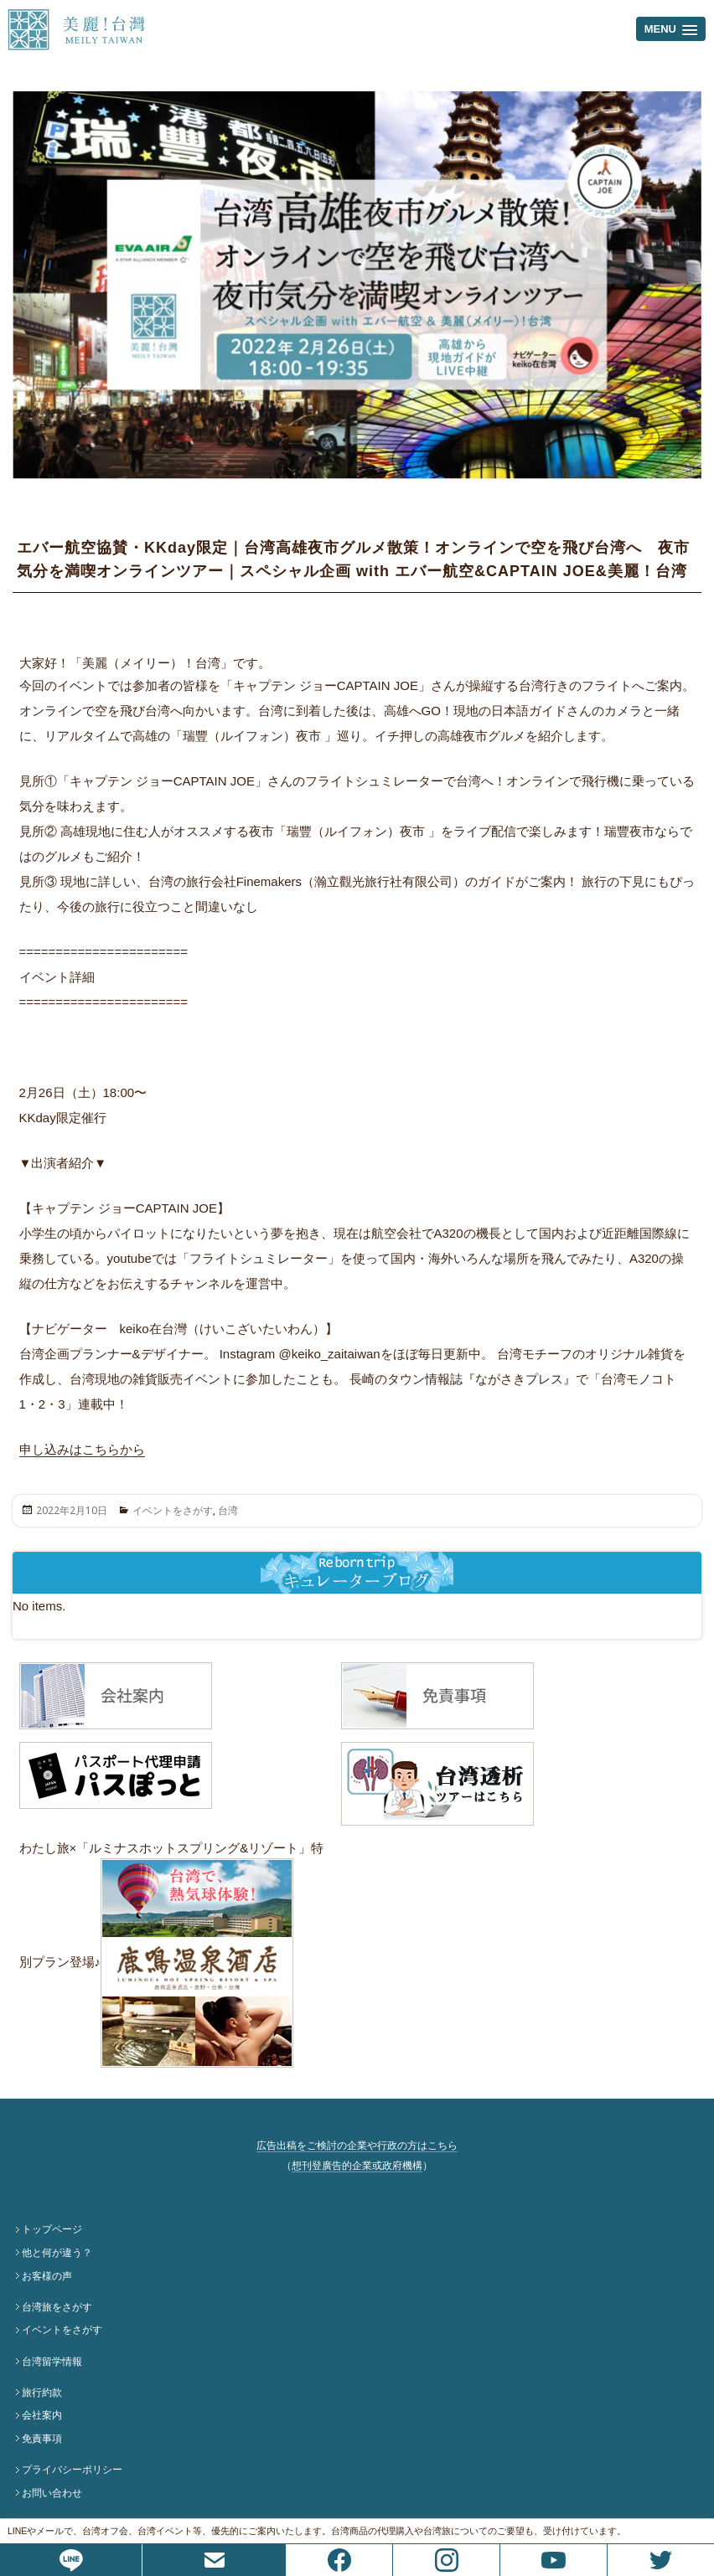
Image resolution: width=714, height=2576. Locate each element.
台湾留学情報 (52, 2361)
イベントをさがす (172, 1510)
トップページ (52, 2229)
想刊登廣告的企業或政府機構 (357, 2166)
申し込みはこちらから (82, 1449)
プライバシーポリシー (72, 2470)
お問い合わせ (52, 2493)
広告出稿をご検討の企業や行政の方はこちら (357, 2145)
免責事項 (42, 2439)
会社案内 (42, 2415)
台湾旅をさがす (57, 2307)
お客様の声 (47, 2276)
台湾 (228, 1510)
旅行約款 (42, 2392)
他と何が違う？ (57, 2253)
